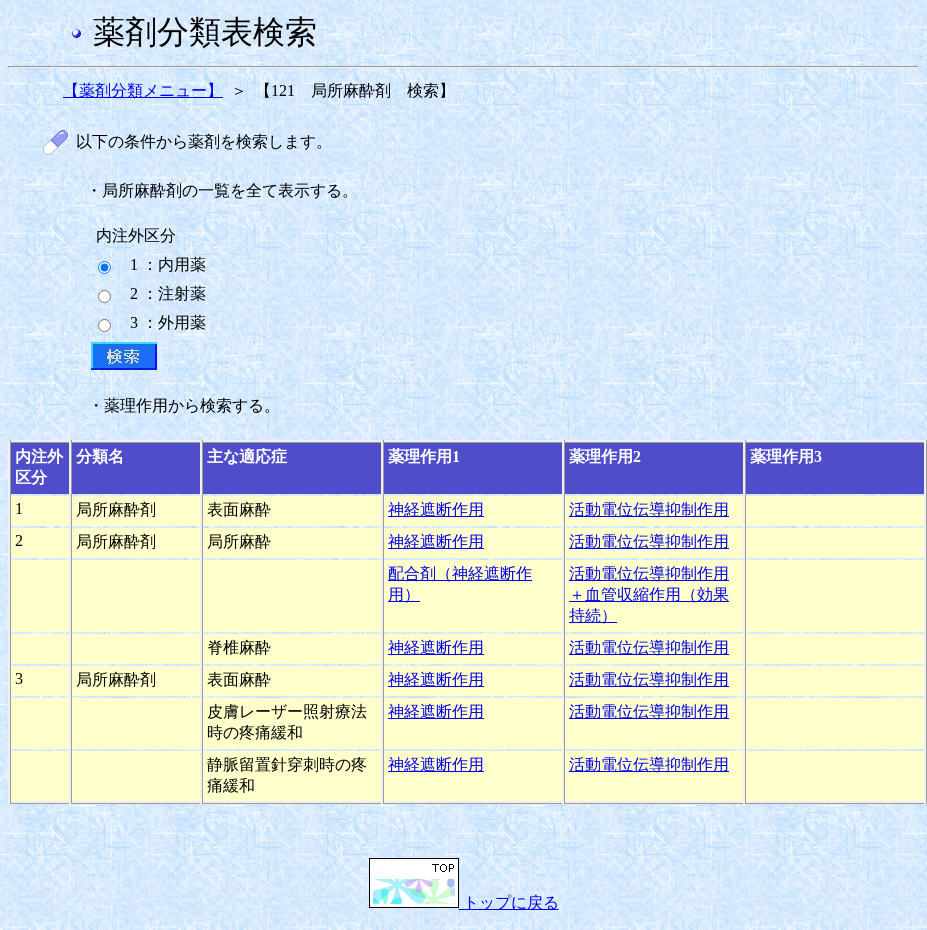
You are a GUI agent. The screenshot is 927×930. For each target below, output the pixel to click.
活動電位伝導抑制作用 (649, 509)
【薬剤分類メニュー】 (143, 90)
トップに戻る (464, 902)
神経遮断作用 (436, 509)
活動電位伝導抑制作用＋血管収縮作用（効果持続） (649, 594)
